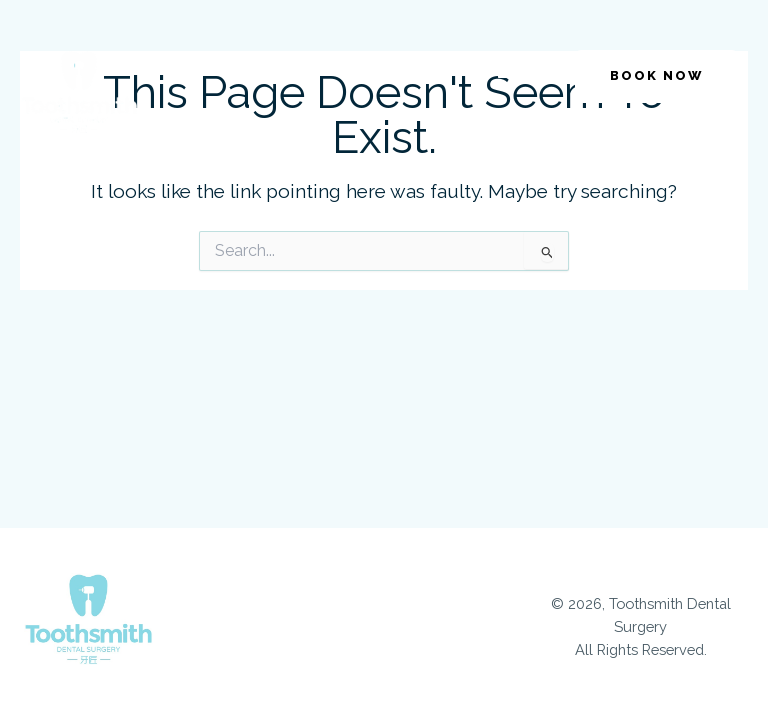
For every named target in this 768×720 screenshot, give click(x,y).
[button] (507, 68)
